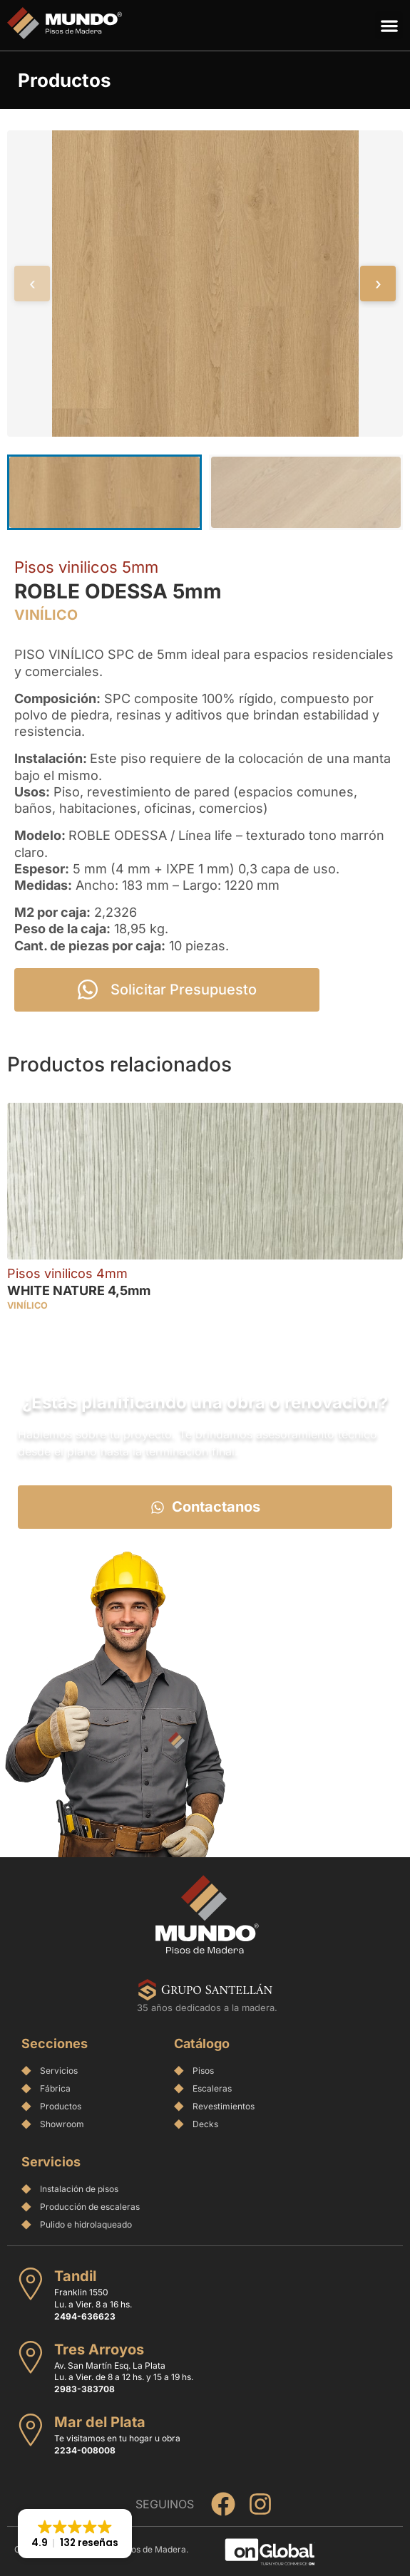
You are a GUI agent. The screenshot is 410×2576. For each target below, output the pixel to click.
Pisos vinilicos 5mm (86, 567)
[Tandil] (30, 2284)
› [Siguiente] (378, 283)
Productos (64, 80)
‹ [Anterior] (32, 283)
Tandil (75, 2276)
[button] (389, 25)
